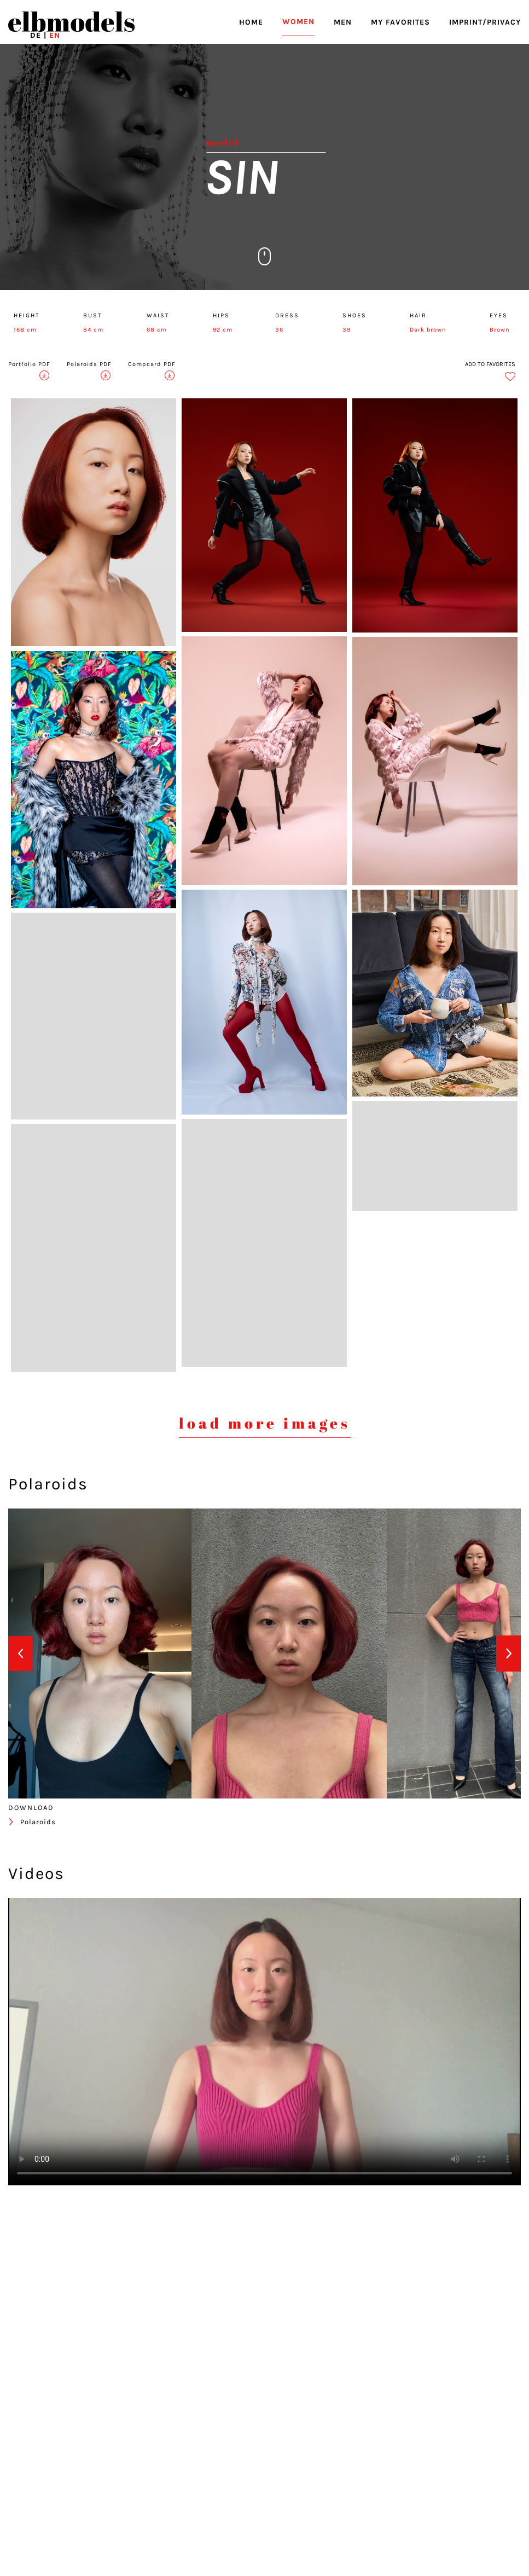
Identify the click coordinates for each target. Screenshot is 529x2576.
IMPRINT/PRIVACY (485, 22)
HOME (251, 22)
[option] (99, 1653)
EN (54, 35)
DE (35, 35)
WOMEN (298, 21)
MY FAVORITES (400, 22)
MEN (343, 22)
